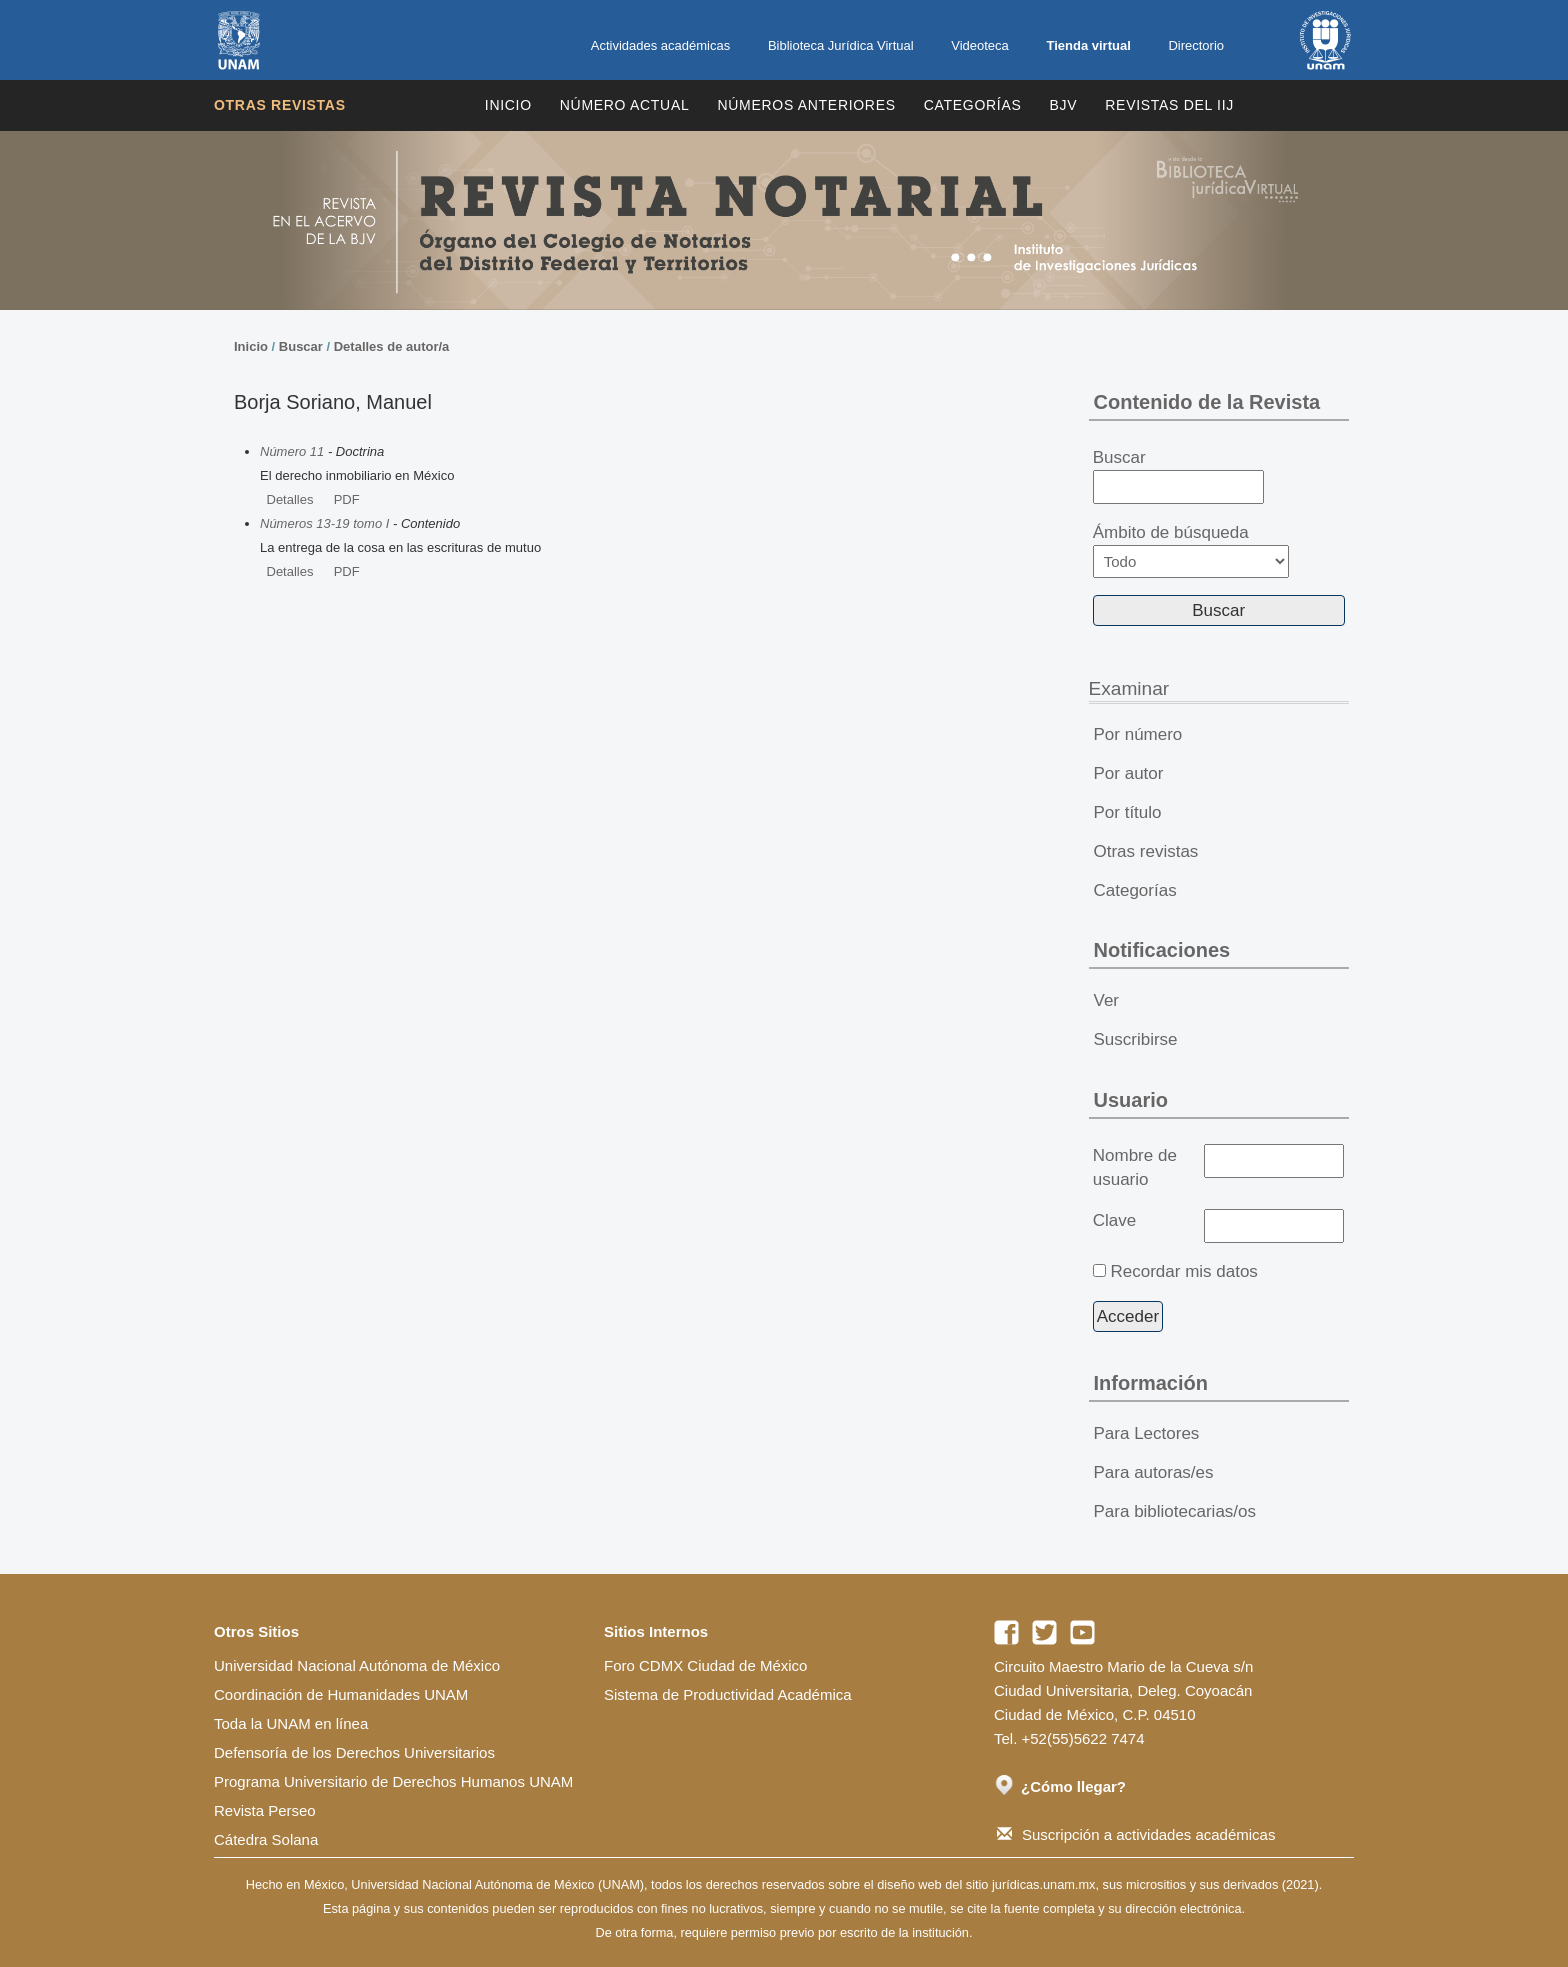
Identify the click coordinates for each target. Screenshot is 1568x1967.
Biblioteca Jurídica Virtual (841, 45)
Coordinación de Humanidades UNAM (341, 1694)
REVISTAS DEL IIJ (1169, 105)
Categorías (973, 105)
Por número (1138, 734)
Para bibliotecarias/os (1175, 1511)
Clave (1114, 1220)
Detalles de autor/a (392, 346)
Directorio (1196, 45)
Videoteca (980, 45)
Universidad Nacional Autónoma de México (357, 1665)
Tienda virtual (1088, 45)
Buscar (301, 346)
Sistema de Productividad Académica (728, 1694)
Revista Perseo (265, 1810)
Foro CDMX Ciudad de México (705, 1665)
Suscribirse (1136, 1039)
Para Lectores (1147, 1433)
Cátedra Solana (266, 1839)
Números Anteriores (806, 105)
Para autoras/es (1154, 1472)
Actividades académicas (660, 45)
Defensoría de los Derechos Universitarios (354, 1752)
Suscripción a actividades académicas (1136, 1834)
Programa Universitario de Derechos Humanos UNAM (393, 1781)
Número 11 (292, 451)
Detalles (290, 499)
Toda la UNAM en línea (291, 1723)
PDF (347, 499)
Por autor (1129, 773)
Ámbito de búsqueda (1191, 550)
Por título (1128, 812)
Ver (1107, 1000)
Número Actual (625, 105)
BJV (1064, 105)
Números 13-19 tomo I (324, 523)
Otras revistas (280, 105)
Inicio (508, 105)
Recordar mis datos (1183, 1271)
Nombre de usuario (1135, 1167)
